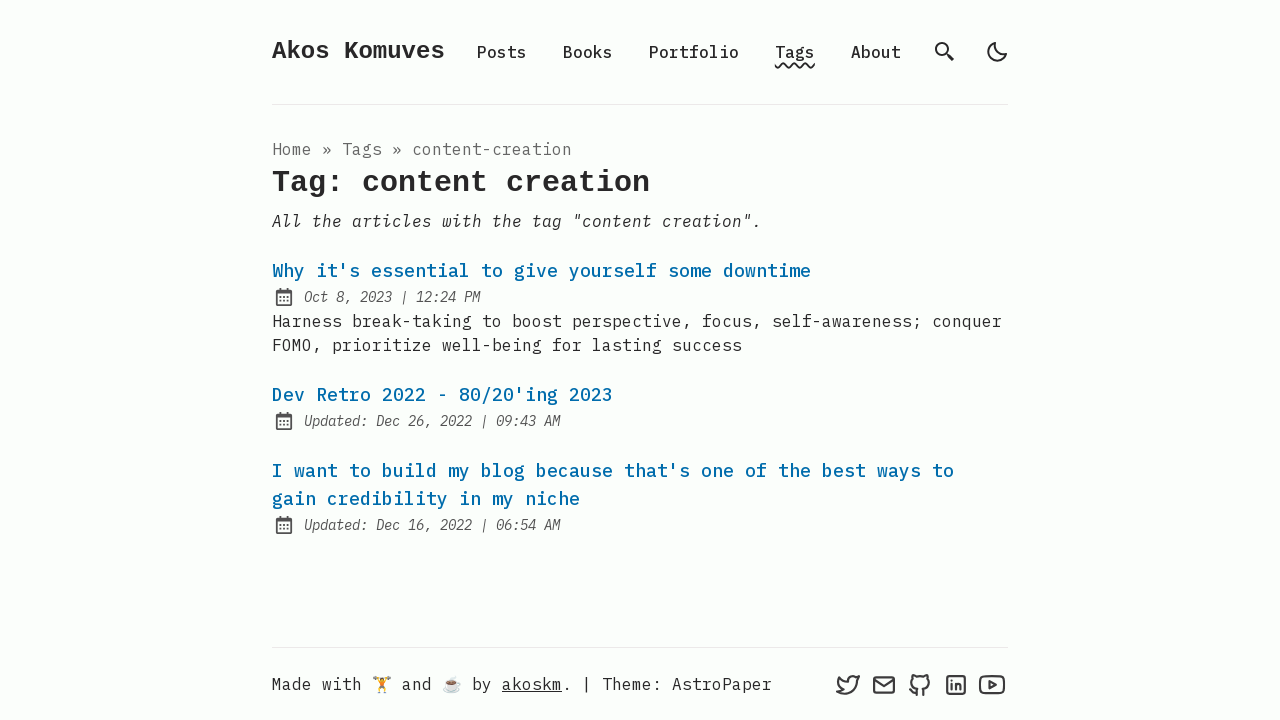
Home (292, 149)
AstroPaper (722, 684)
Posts (502, 52)
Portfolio (694, 52)
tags (362, 149)
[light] (997, 52)
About (876, 52)
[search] (945, 52)
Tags (795, 52)
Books (588, 52)
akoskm (532, 684)
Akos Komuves (358, 51)
